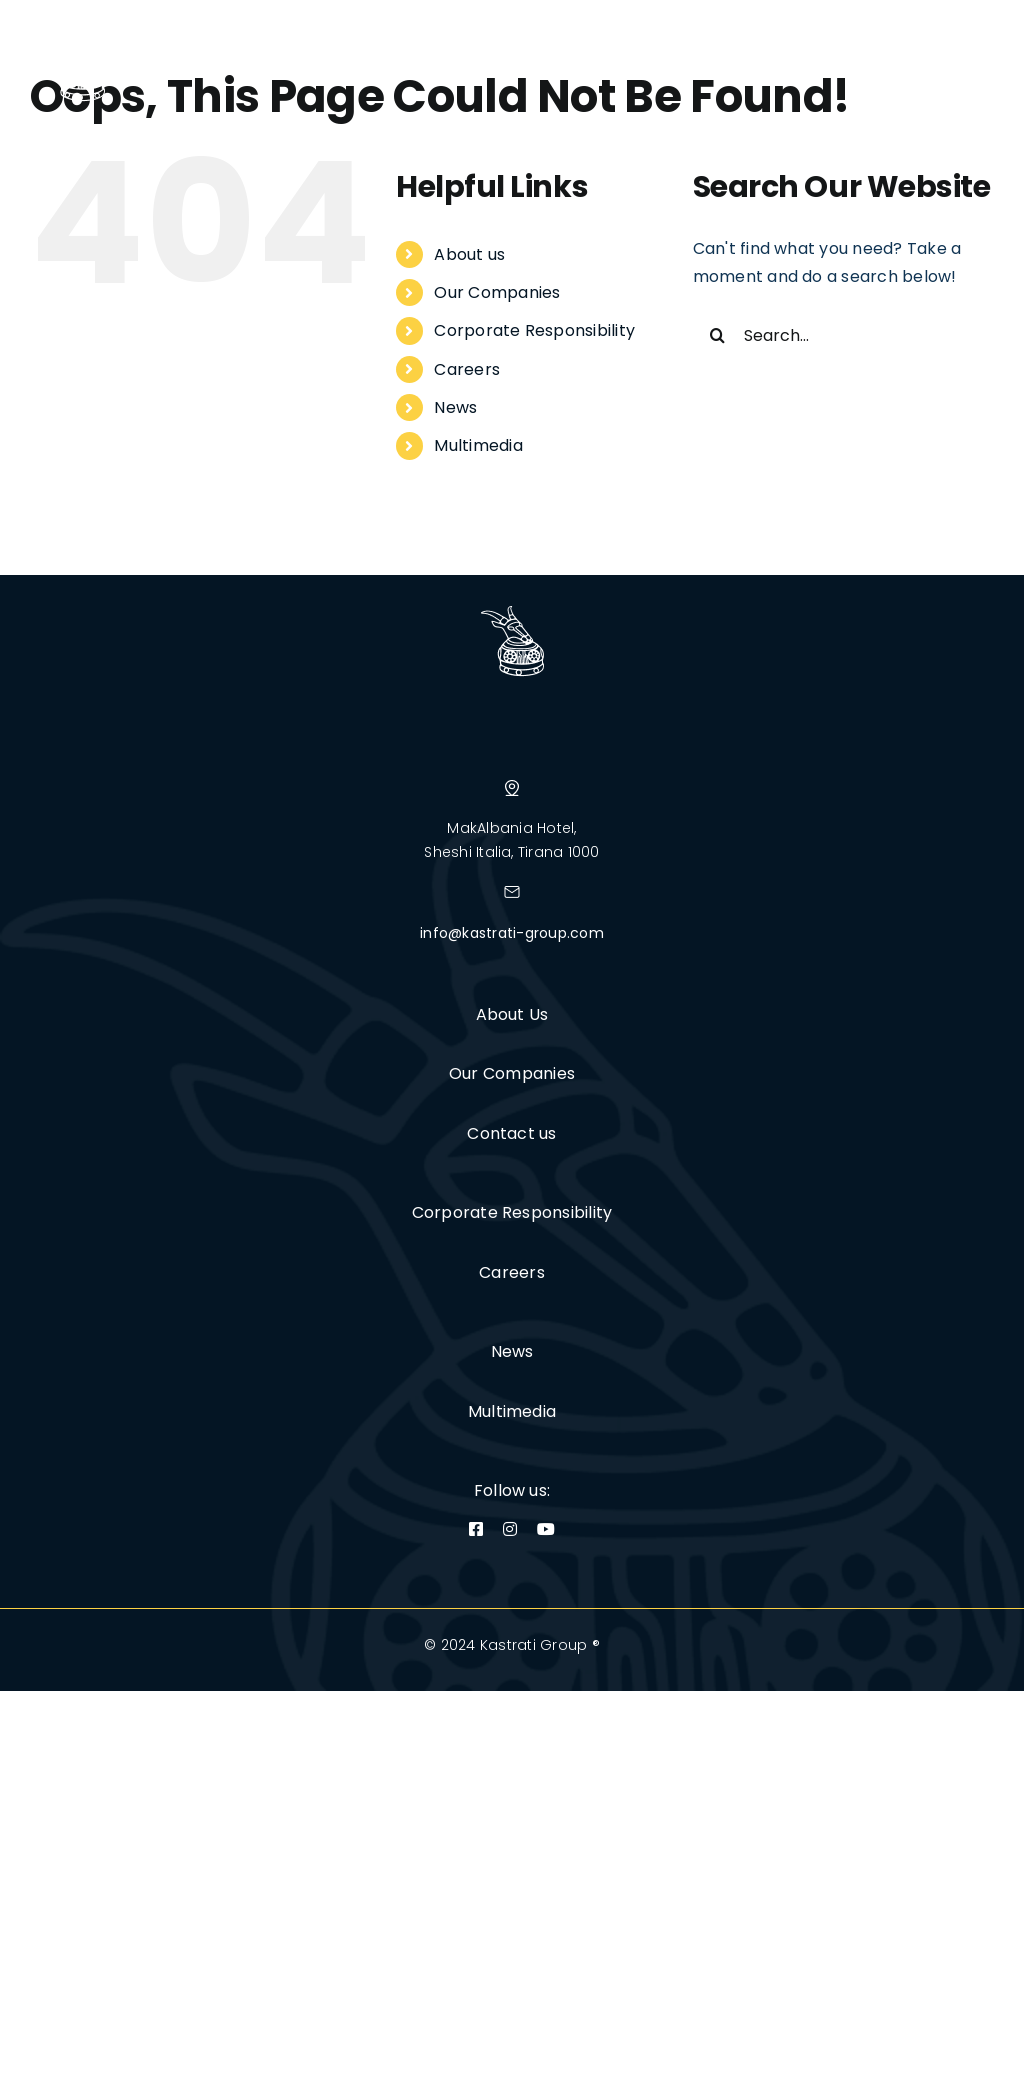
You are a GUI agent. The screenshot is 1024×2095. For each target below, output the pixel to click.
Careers (467, 369)
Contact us (511, 1133)
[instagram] (510, 1529)
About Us (512, 1014)
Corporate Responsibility (534, 330)
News (455, 407)
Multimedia (478, 445)
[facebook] (476, 1529)
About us (469, 254)
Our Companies (497, 292)
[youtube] (546, 1529)
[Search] (718, 335)
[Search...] (843, 335)
